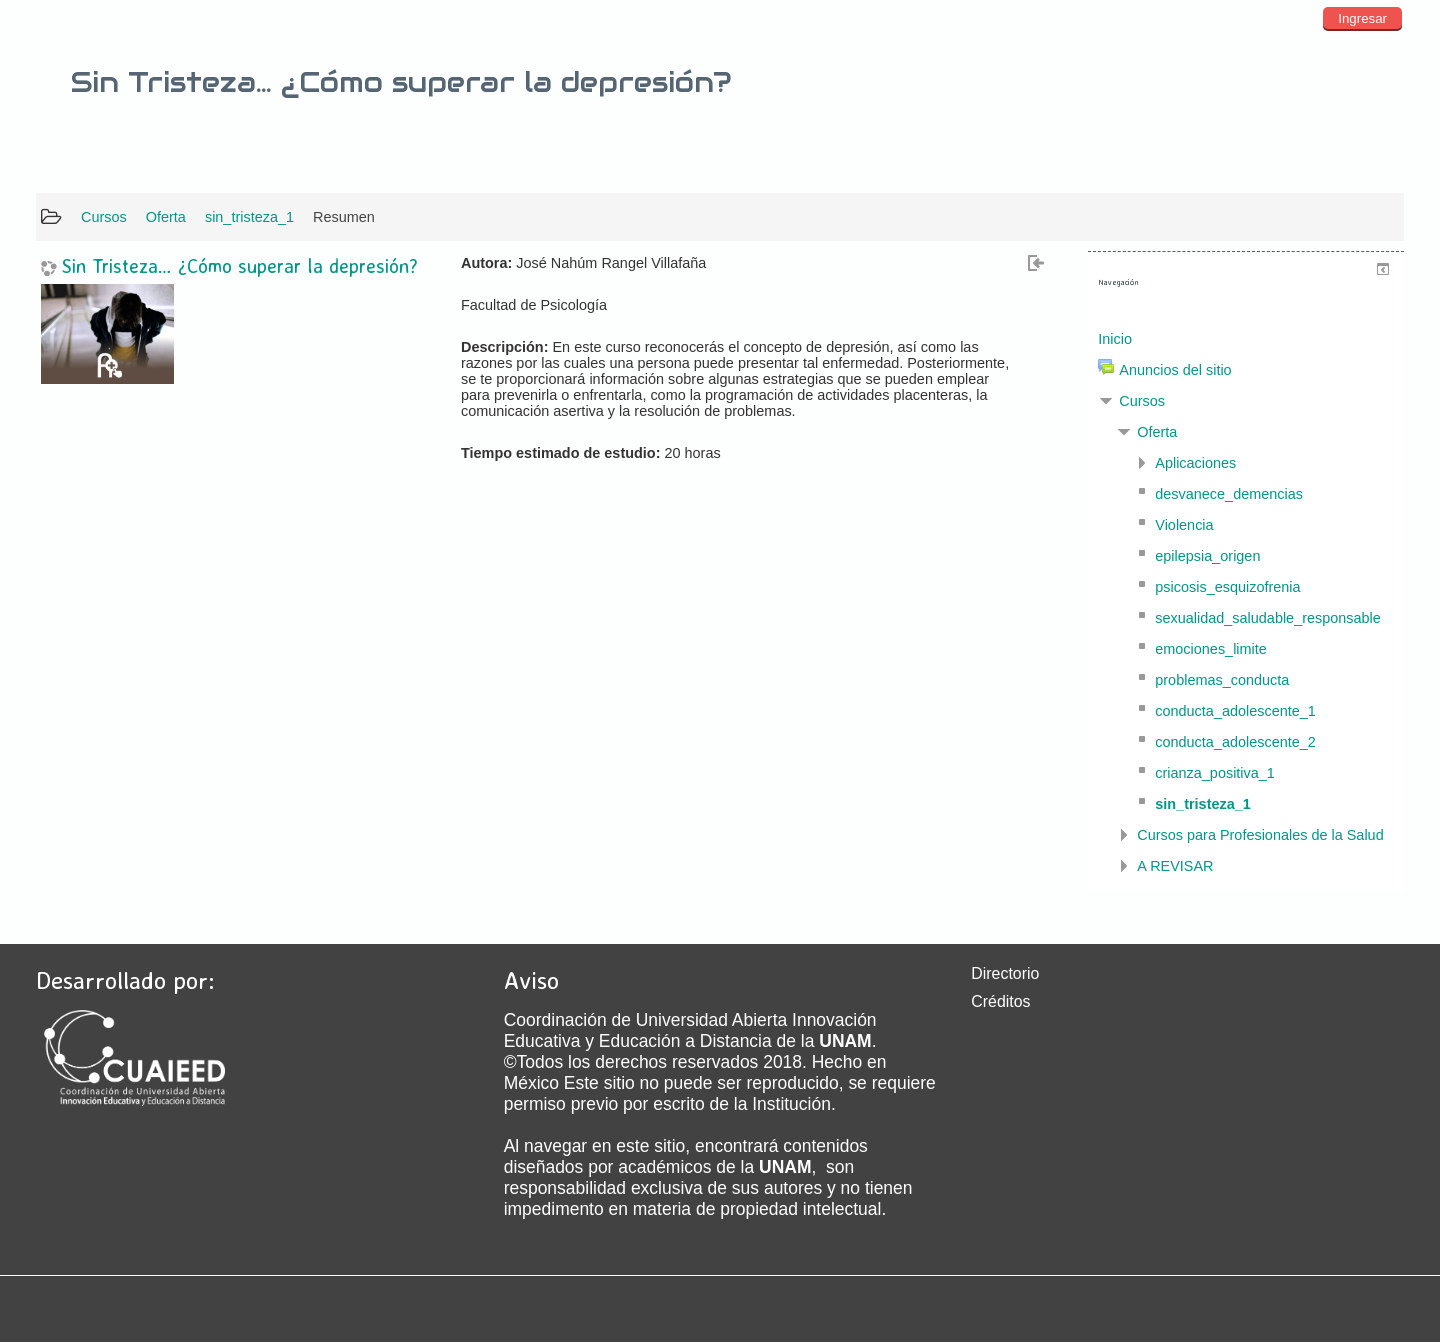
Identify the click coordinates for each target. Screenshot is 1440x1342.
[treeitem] (1246, 339)
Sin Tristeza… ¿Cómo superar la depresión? (240, 266)
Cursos (1142, 401)
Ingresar (1362, 18)
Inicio (1115, 339)
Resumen (344, 217)
